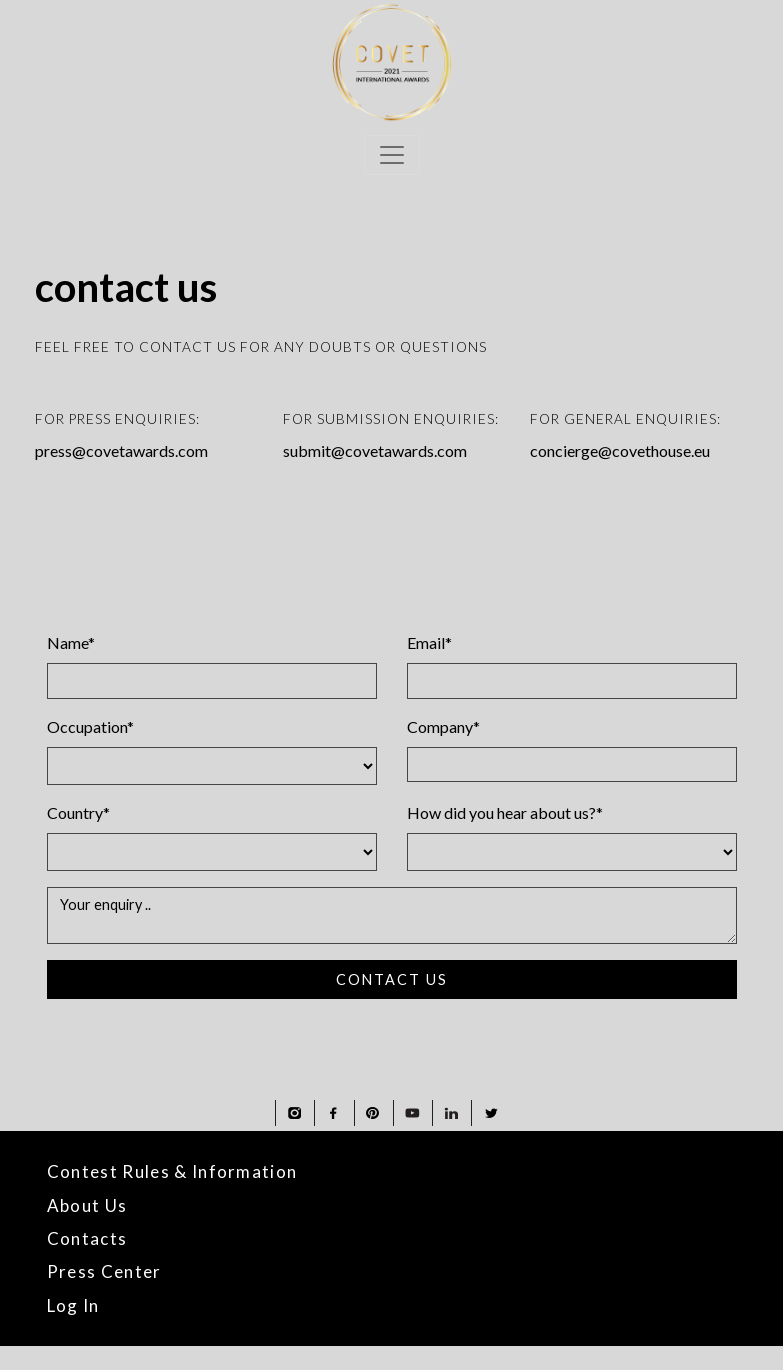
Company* (443, 726)
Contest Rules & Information (172, 1171)
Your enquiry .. (392, 915)
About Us (87, 1205)
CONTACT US (392, 979)
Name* (71, 642)
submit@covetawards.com (375, 450)
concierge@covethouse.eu (620, 450)
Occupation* (90, 726)
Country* (78, 812)
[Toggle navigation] (392, 155)
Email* (429, 642)
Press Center (104, 1271)
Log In (73, 1305)
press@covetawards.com (121, 450)
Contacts (87, 1238)
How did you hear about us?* (505, 812)
